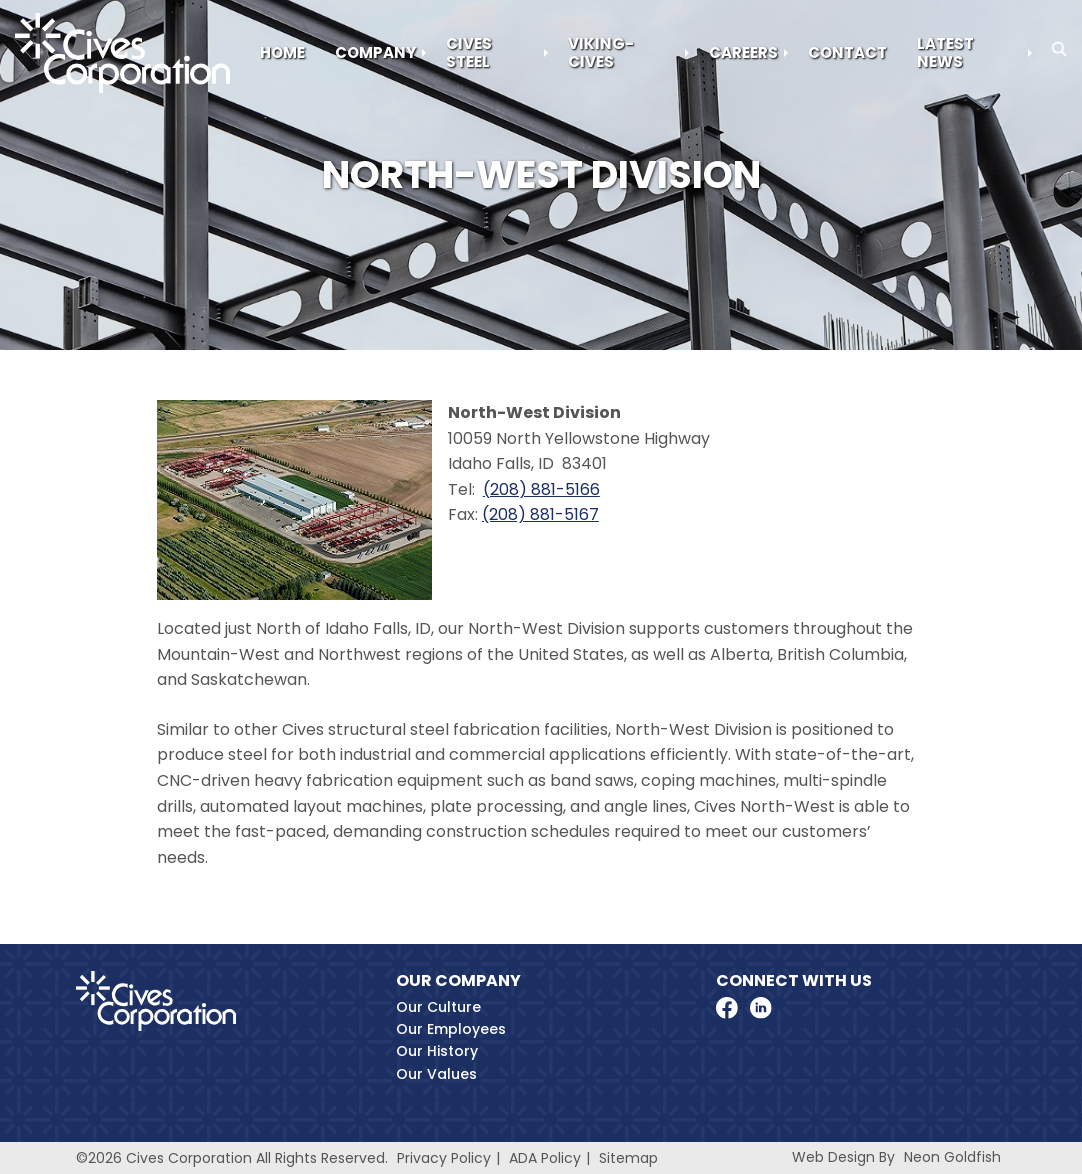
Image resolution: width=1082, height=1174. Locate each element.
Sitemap (628, 1158)
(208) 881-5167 (540, 514)
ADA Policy (545, 1158)
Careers (743, 52)
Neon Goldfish (952, 1157)
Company (375, 52)
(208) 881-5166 (541, 489)
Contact (847, 52)
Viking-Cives (601, 52)
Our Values (436, 1074)
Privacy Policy (444, 1158)
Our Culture (438, 1007)
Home (282, 52)
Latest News (945, 52)
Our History (437, 1051)
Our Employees (451, 1029)
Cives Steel (469, 52)
